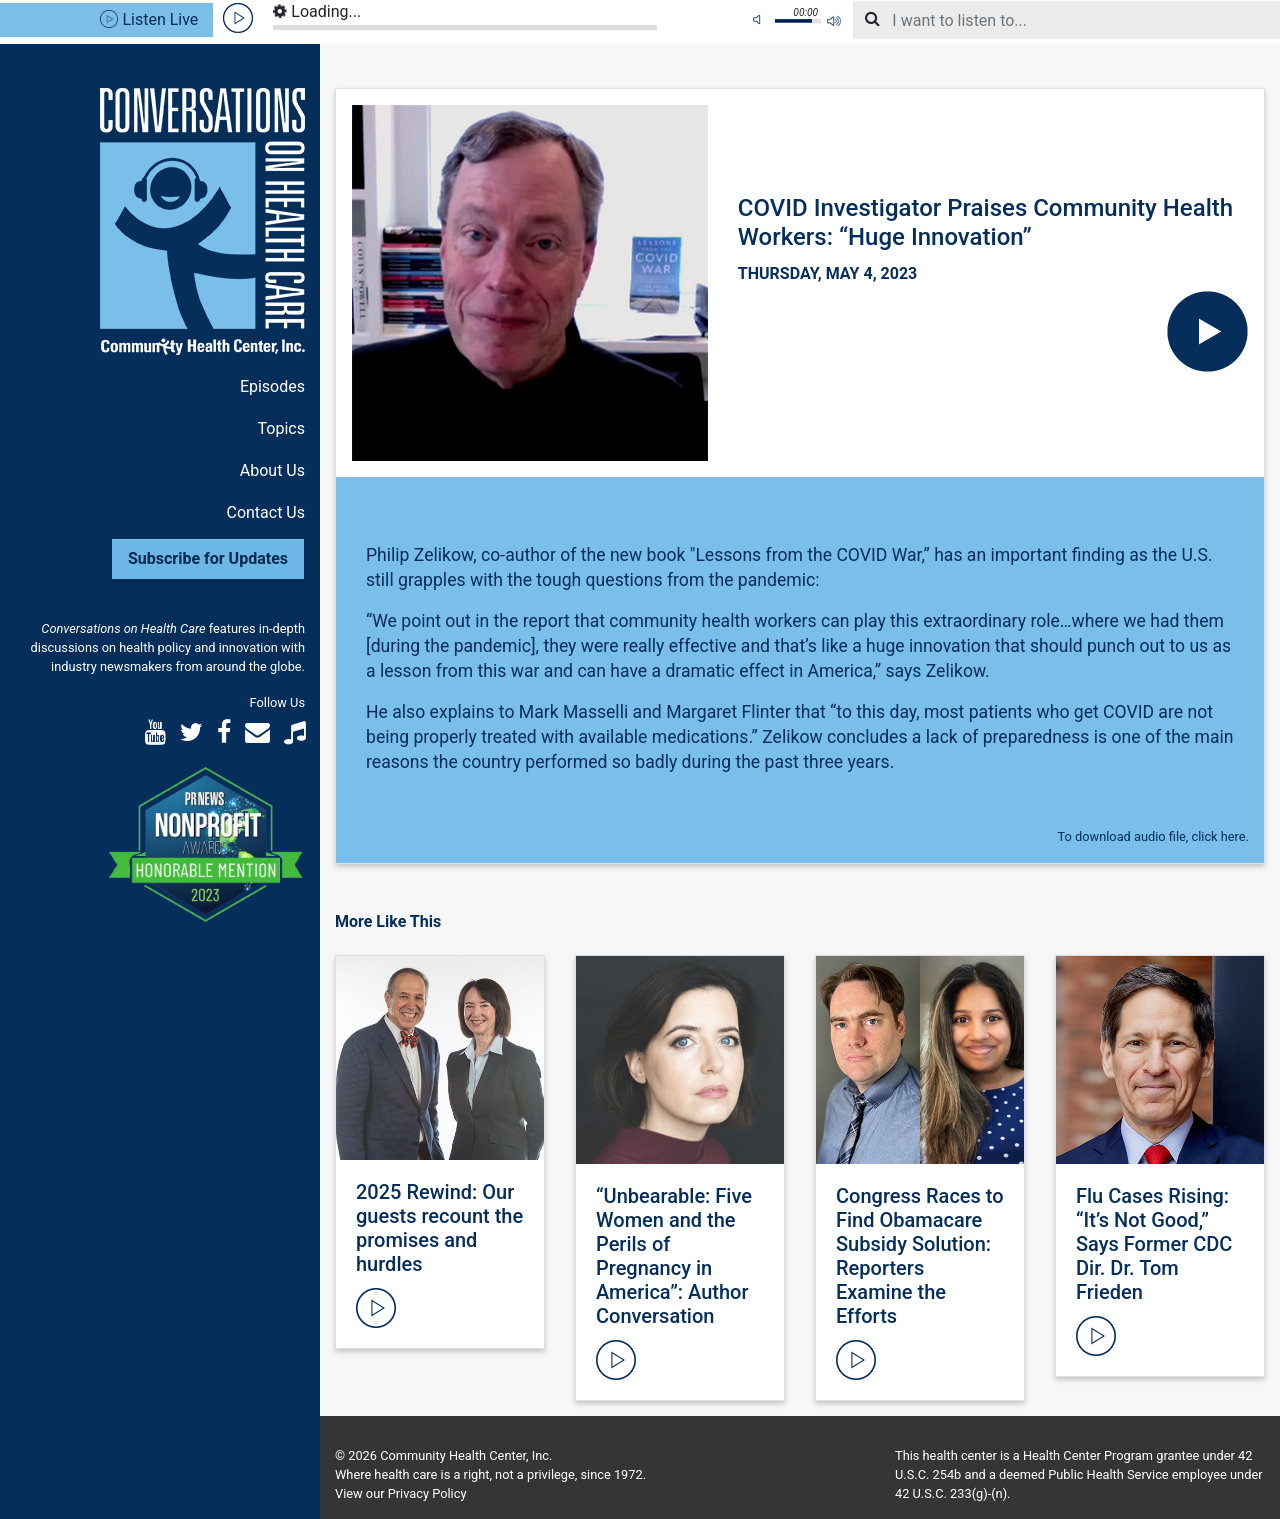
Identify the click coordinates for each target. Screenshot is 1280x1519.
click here (1219, 836)
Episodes (272, 386)
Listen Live (149, 19)
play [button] (238, 18)
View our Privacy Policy (400, 1493)
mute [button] (760, 20)
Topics (281, 428)
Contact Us (265, 512)
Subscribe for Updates (208, 558)
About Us (272, 470)
